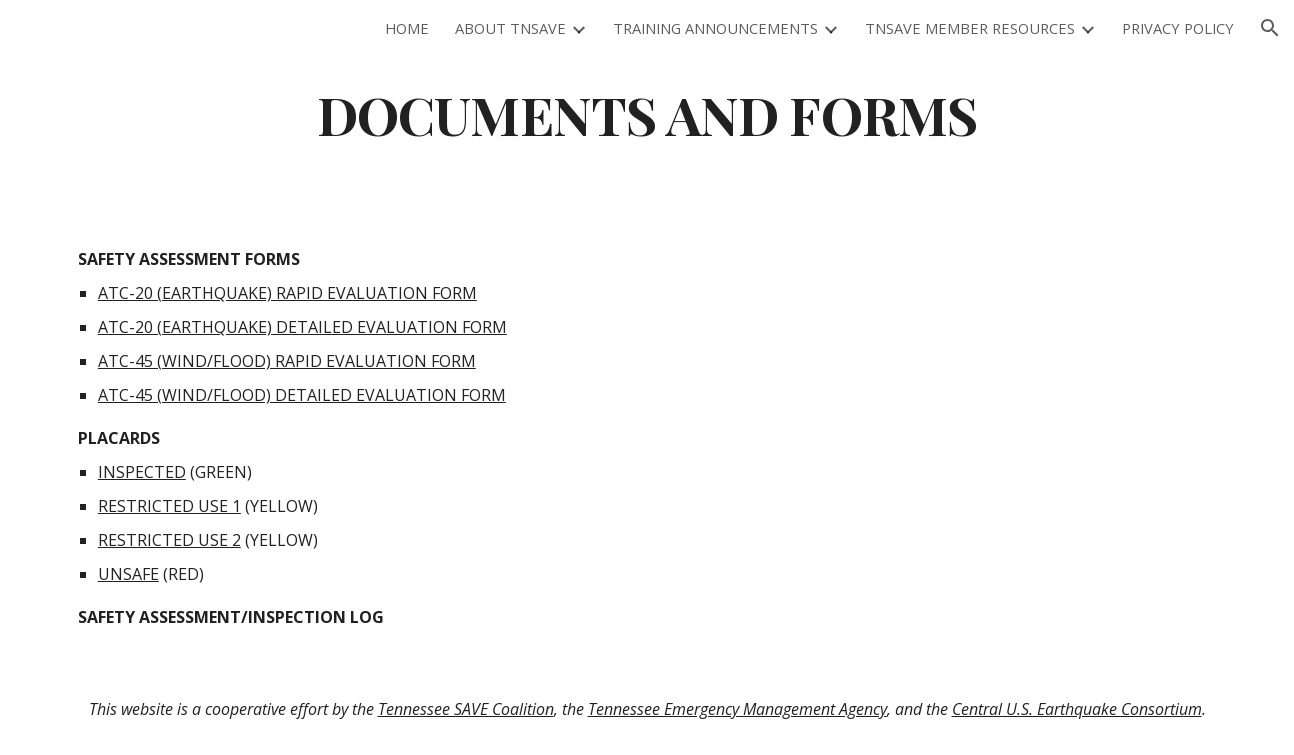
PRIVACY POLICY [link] (1178, 28)
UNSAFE (128, 574)
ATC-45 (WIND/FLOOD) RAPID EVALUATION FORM (287, 361)
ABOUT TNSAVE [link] (510, 28)
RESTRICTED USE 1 (169, 506)
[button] (1270, 28)
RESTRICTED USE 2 (169, 540)
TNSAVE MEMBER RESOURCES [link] (970, 28)
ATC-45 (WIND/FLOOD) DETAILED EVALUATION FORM (302, 395)
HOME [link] (407, 28)
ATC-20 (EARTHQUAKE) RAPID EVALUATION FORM (287, 293)
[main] (647, 113)
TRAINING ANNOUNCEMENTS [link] (715, 28)
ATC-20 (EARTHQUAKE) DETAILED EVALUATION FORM (302, 327)
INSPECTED (142, 472)
